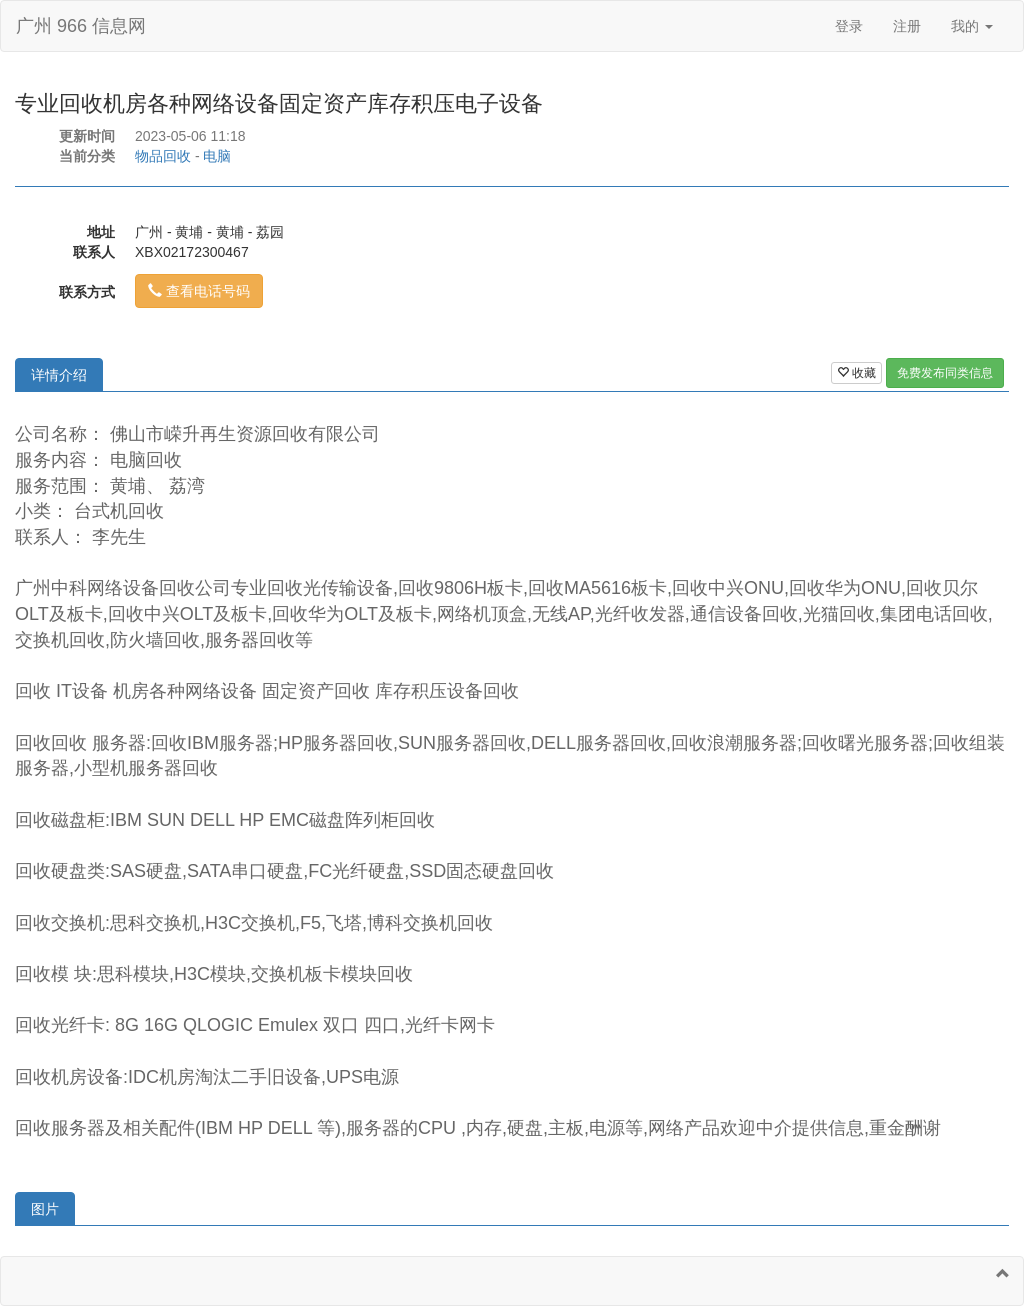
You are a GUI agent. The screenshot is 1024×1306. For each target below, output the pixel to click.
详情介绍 (59, 375)
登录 (849, 26)
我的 (972, 26)
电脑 (217, 156)
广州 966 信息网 (81, 26)
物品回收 (163, 156)
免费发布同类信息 (945, 373)
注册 (907, 26)
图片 (45, 1209)
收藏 (856, 373)
